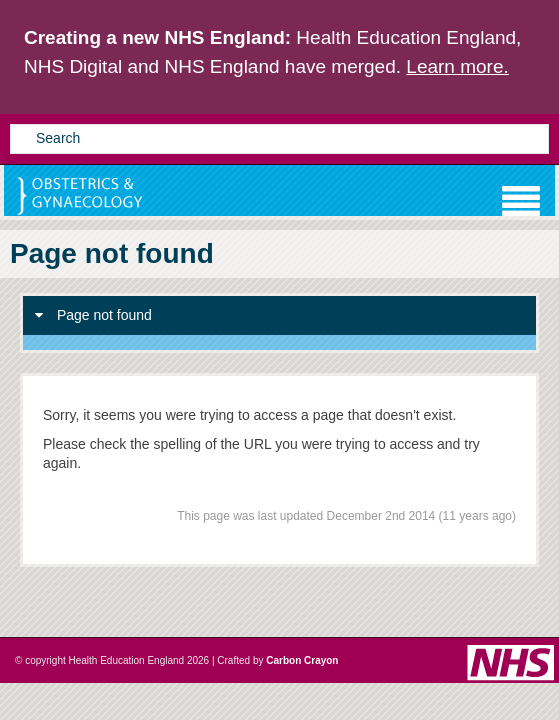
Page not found (93, 315)
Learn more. (457, 66)
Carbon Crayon (302, 660)
